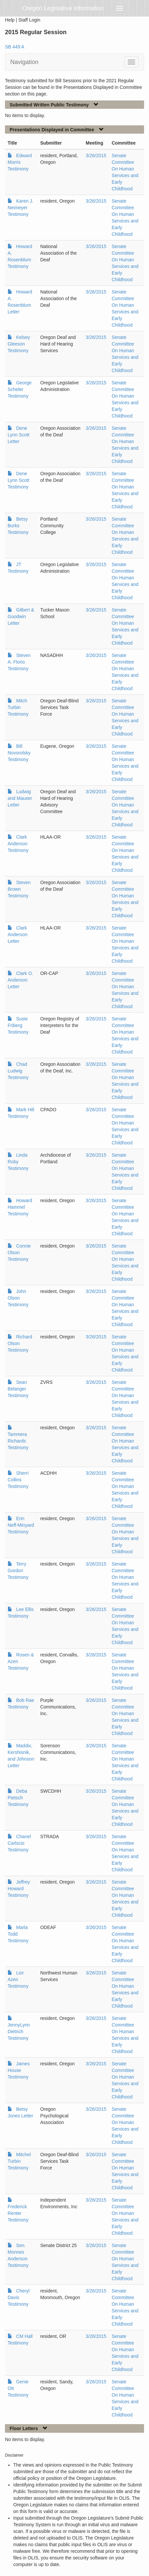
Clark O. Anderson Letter (20, 980)
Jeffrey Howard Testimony (19, 1888)
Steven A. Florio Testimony (19, 662)
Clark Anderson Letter (17, 934)
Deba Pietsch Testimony (18, 1797)
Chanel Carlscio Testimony (19, 1843)
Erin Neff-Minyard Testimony (21, 1525)
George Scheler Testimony (19, 389)
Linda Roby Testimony (18, 1161)
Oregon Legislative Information (63, 8)
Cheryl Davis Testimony (18, 2297)
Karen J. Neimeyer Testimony (20, 207)
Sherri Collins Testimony (18, 1479)
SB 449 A (14, 46)
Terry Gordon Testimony (18, 1570)
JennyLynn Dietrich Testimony (19, 2031)
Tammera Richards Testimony (18, 1441)
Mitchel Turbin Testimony (19, 2161)
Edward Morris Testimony (20, 162)
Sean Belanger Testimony (18, 1389)
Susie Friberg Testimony (18, 1025)
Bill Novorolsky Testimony (19, 752)
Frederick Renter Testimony (18, 2213)
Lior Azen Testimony (18, 1979)
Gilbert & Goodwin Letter (21, 616)
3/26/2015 (96, 155)
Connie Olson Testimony (19, 1252)
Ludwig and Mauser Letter (20, 798)
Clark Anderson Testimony (18, 843)
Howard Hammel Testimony (20, 1207)
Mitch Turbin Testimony (18, 707)
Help (10, 20)
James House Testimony (19, 2070)
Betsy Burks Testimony (18, 525)
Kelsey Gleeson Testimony (19, 344)
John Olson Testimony (18, 1298)
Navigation (24, 62)
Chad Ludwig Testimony (18, 1071)
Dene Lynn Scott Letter (18, 434)
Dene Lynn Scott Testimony (18, 480)
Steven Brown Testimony (19, 889)
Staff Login (29, 20)
